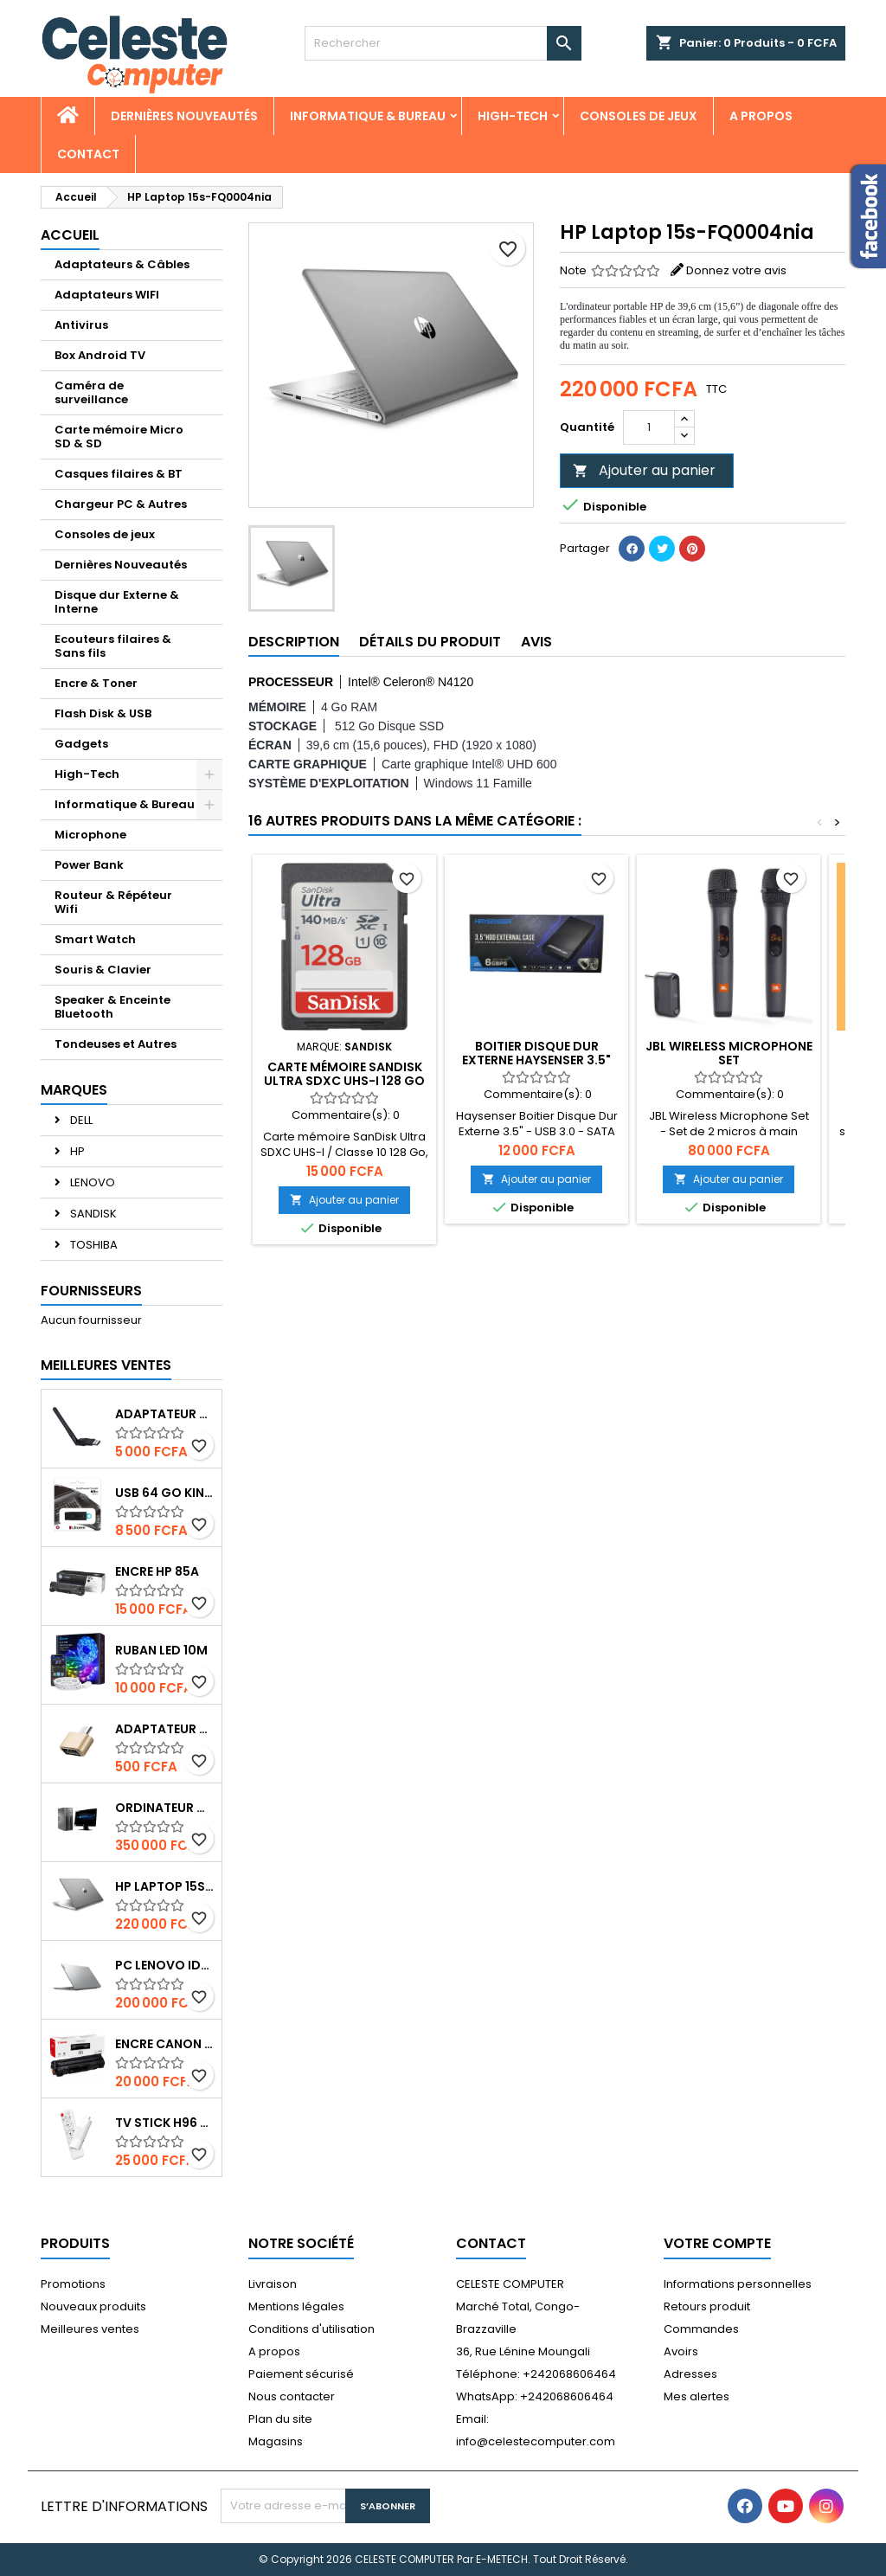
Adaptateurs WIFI (107, 294)
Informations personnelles (738, 2284)
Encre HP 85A (157, 1571)
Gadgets (81, 744)
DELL (80, 1120)
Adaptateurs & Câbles (122, 264)
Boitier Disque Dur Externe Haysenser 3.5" (536, 1053)
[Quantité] (649, 427)
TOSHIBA (92, 1245)
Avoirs (681, 2351)
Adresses (690, 2374)
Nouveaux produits (93, 2306)
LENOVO (91, 1182)
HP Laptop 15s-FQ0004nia (165, 1886)
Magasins (275, 2441)
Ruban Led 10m (161, 1650)
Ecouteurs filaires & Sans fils (113, 646)
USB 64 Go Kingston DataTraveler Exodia (165, 1493)
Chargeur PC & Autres (121, 504)
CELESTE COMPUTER (510, 2284)
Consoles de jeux (638, 116)
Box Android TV (100, 355)
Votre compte (717, 2243)
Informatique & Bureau (368, 116)
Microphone (90, 834)
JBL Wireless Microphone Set (728, 1053)
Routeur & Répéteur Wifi (113, 902)
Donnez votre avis (736, 270)
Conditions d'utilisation (311, 2329)
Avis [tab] (536, 642)
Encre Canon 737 (165, 2044)
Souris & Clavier (103, 969)
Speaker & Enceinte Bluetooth (112, 1007)
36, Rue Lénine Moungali (523, 2351)
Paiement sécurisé (301, 2374)
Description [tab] (293, 642)
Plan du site (280, 2419)
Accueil (70, 235)
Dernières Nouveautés (184, 116)
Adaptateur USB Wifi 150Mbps (165, 1414)
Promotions (73, 2284)
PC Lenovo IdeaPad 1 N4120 (165, 1965)
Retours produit (707, 2306)
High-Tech (513, 116)
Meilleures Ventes (106, 1365)
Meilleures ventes (90, 2329)
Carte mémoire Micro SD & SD (119, 436)
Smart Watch (95, 939)
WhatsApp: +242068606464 (534, 2396)
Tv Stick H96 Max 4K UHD (165, 2123)
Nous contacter (291, 2396)
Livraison (272, 2284)
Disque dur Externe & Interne (117, 602)
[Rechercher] (443, 43)
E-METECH (502, 2559)
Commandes (701, 2329)
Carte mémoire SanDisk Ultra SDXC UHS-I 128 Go (344, 1073)
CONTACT (88, 154)
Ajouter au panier (644, 470)
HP (76, 1151)
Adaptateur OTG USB (165, 1729)
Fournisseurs (91, 1291)
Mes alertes (696, 2396)
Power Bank (89, 865)
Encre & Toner (96, 683)
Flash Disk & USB (103, 713)
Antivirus (81, 325)
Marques (74, 1090)
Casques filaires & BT (119, 474)
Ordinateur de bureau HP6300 (165, 1808)
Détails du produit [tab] (430, 642)
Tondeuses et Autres (116, 1044)
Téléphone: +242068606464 (536, 2374)
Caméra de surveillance (91, 392)
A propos (761, 116)
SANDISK (92, 1213)
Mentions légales (296, 2306)
